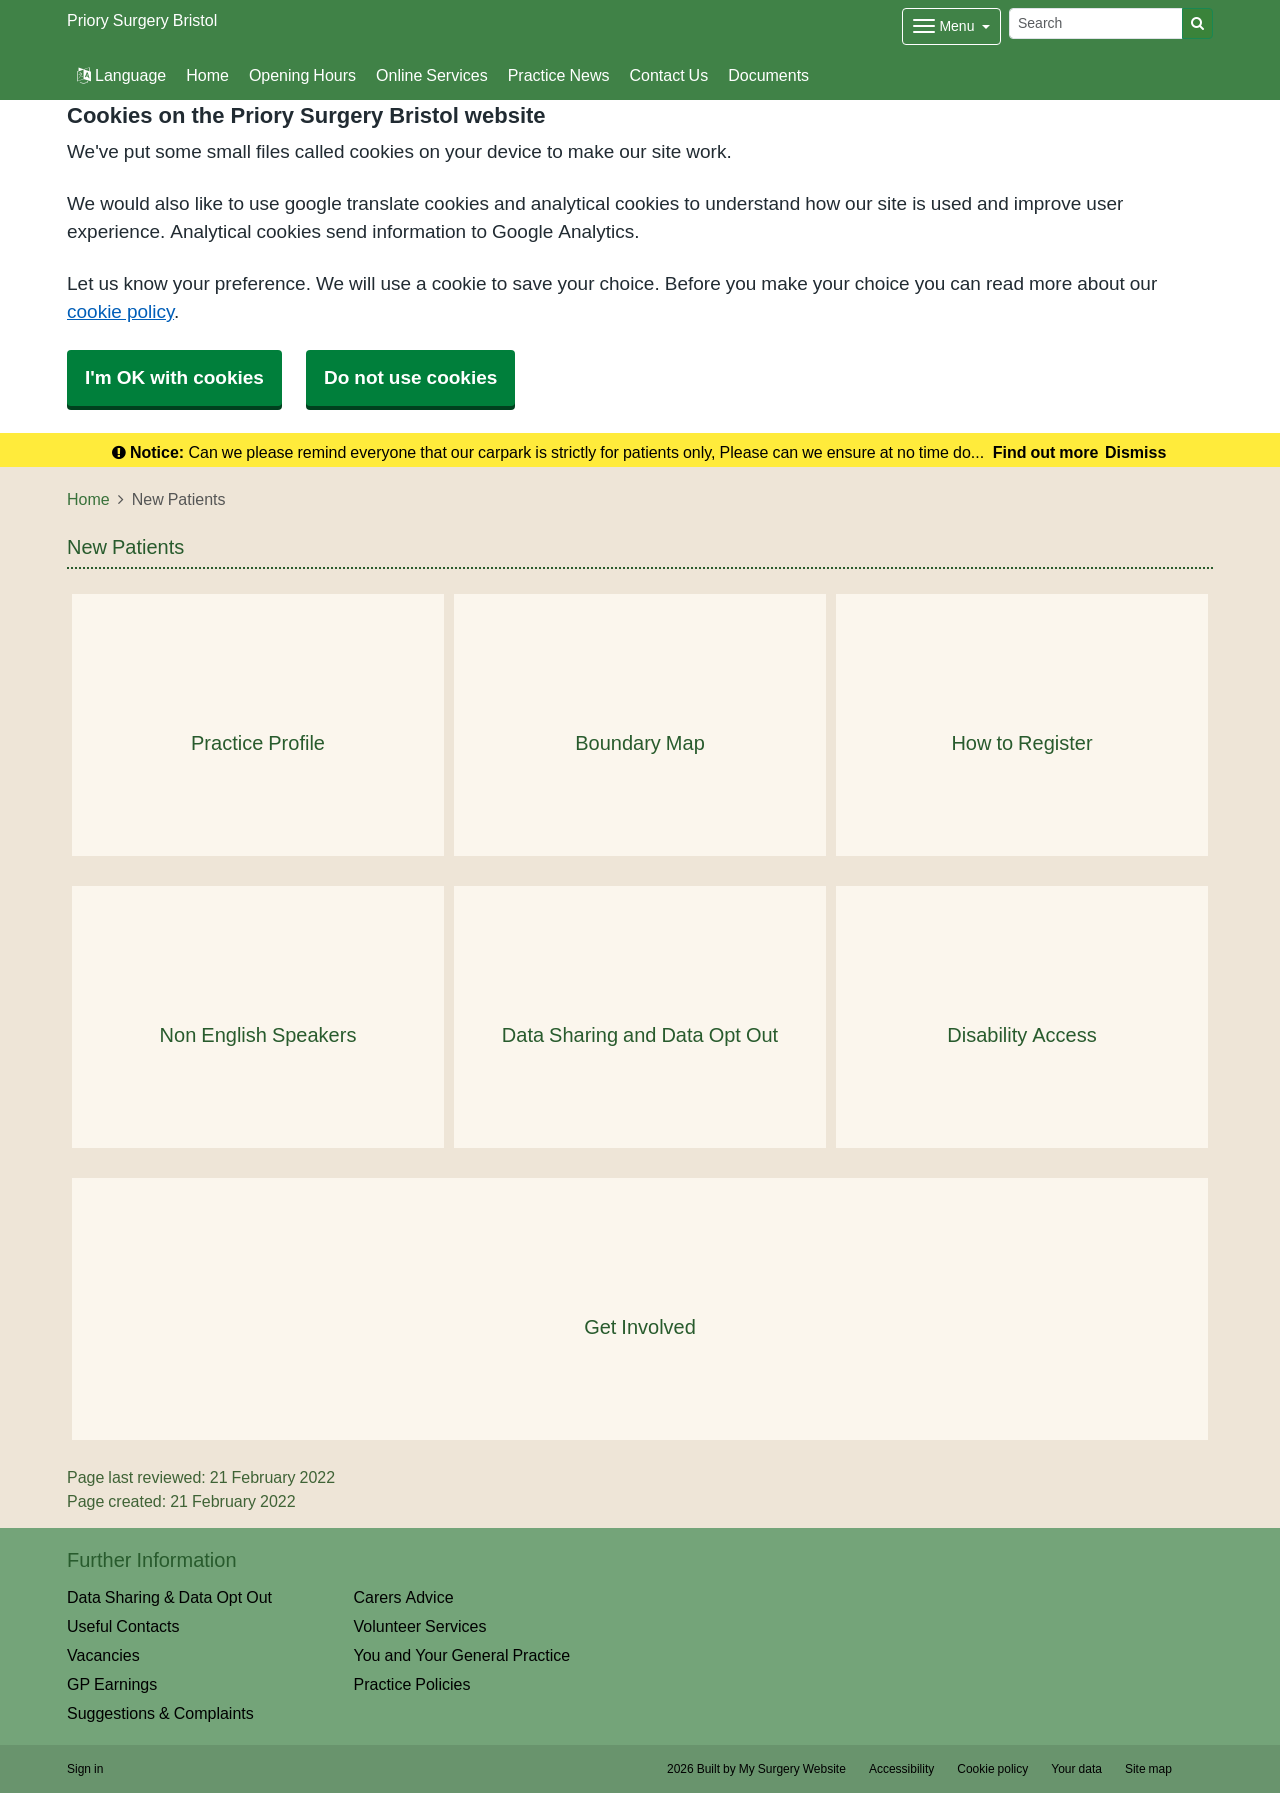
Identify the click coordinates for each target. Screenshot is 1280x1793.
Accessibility (901, 1769)
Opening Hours (302, 75)
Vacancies (103, 1655)
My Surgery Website (792, 1769)
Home (207, 75)
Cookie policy (992, 1769)
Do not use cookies (410, 377)
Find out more (1046, 452)
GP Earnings (112, 1684)
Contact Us (668, 75)
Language (121, 75)
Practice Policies (412, 1684)
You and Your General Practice (462, 1655)
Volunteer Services (420, 1626)
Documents (768, 75)
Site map (1148, 1769)
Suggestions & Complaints (160, 1713)
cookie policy (120, 311)
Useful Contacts (123, 1626)
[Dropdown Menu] (951, 26)
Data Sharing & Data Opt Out (169, 1597)
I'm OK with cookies (174, 377)
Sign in (85, 1769)
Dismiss (1135, 452)
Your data (1076, 1769)
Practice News (559, 75)
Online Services (432, 75)
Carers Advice (404, 1597)
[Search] (1096, 23)
